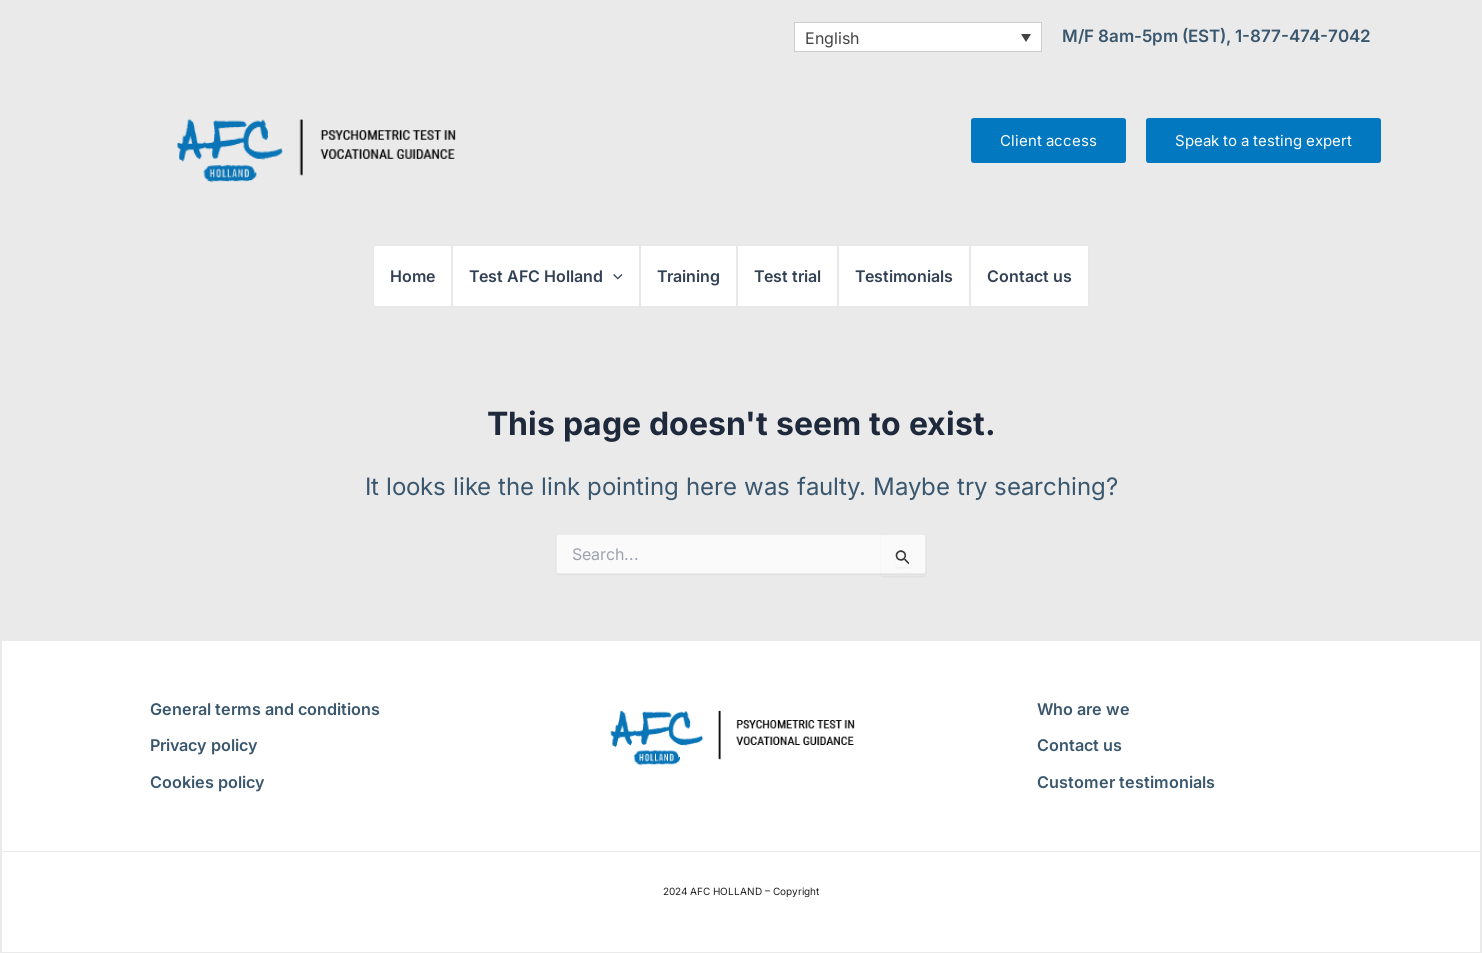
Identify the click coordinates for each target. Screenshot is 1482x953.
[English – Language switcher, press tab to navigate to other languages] (918, 37)
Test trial (787, 276)
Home (412, 276)
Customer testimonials (1124, 782)
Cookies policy (206, 782)
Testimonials (904, 276)
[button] (613, 276)
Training (688, 276)
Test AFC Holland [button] (546, 276)
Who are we (1082, 709)
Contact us (1029, 276)
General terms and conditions (263, 709)
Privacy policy (203, 745)
